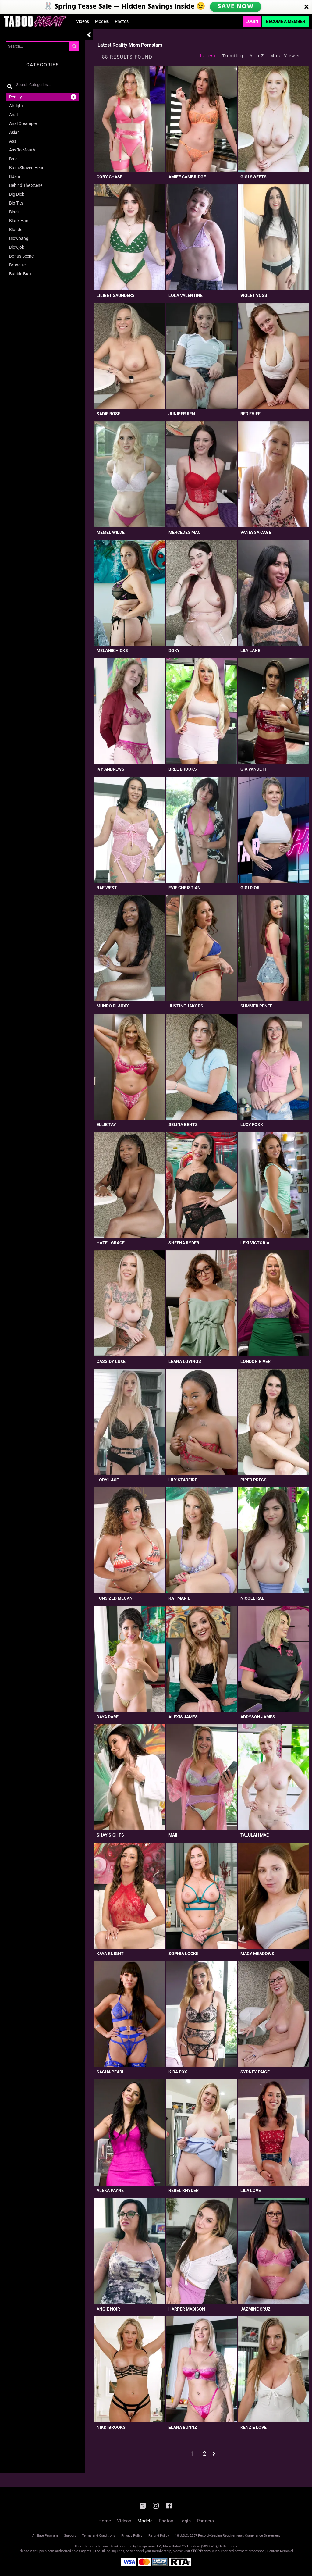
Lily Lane (250, 650)
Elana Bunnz (182, 2427)
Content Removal (280, 2551)
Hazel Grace (111, 1242)
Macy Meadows (257, 1953)
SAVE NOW (236, 7)
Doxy (174, 650)
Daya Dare (108, 1716)
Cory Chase (109, 176)
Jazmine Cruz (255, 2309)
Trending (232, 55)
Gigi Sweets (253, 176)
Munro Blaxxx (113, 1005)
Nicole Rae (252, 1598)
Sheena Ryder (183, 1242)
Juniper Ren (181, 413)
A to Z (257, 55)
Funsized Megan (115, 1598)
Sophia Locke (183, 1953)
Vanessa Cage (255, 532)
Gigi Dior (250, 887)
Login (252, 21)
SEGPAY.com (201, 2551)
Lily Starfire (182, 1479)
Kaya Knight (110, 1953)
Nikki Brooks (111, 2427)
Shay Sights (110, 1835)
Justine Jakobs (185, 1005)
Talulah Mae (254, 1835)
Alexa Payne (110, 2190)
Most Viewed (285, 55)
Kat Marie (179, 1598)
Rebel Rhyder (183, 2190)
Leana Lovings (184, 1361)
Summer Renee (256, 1005)
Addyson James (257, 1716)
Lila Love (250, 2190)
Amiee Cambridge (187, 176)
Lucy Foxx (251, 1124)
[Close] (306, 7)
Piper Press (253, 1479)
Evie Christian (184, 887)
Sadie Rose (108, 413)
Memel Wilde (111, 532)
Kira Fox (177, 2071)
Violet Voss (253, 295)
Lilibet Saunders (116, 295)
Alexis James (183, 1716)
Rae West (107, 887)
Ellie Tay (106, 1124)
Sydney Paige (255, 2071)
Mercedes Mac (184, 532)
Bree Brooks (182, 769)
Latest (208, 55)
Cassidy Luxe (111, 1361)
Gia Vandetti (254, 769)
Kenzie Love (253, 2427)
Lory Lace (108, 1479)
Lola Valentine (185, 295)
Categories (42, 65)
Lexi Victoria (254, 1242)
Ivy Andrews (110, 769)
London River (255, 1361)
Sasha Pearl (111, 2071)
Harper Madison (186, 2309)
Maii (172, 1835)
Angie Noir (108, 2309)
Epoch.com (45, 2551)
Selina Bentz (183, 1124)
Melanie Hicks (112, 650)
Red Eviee (250, 413)
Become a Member (285, 21)
